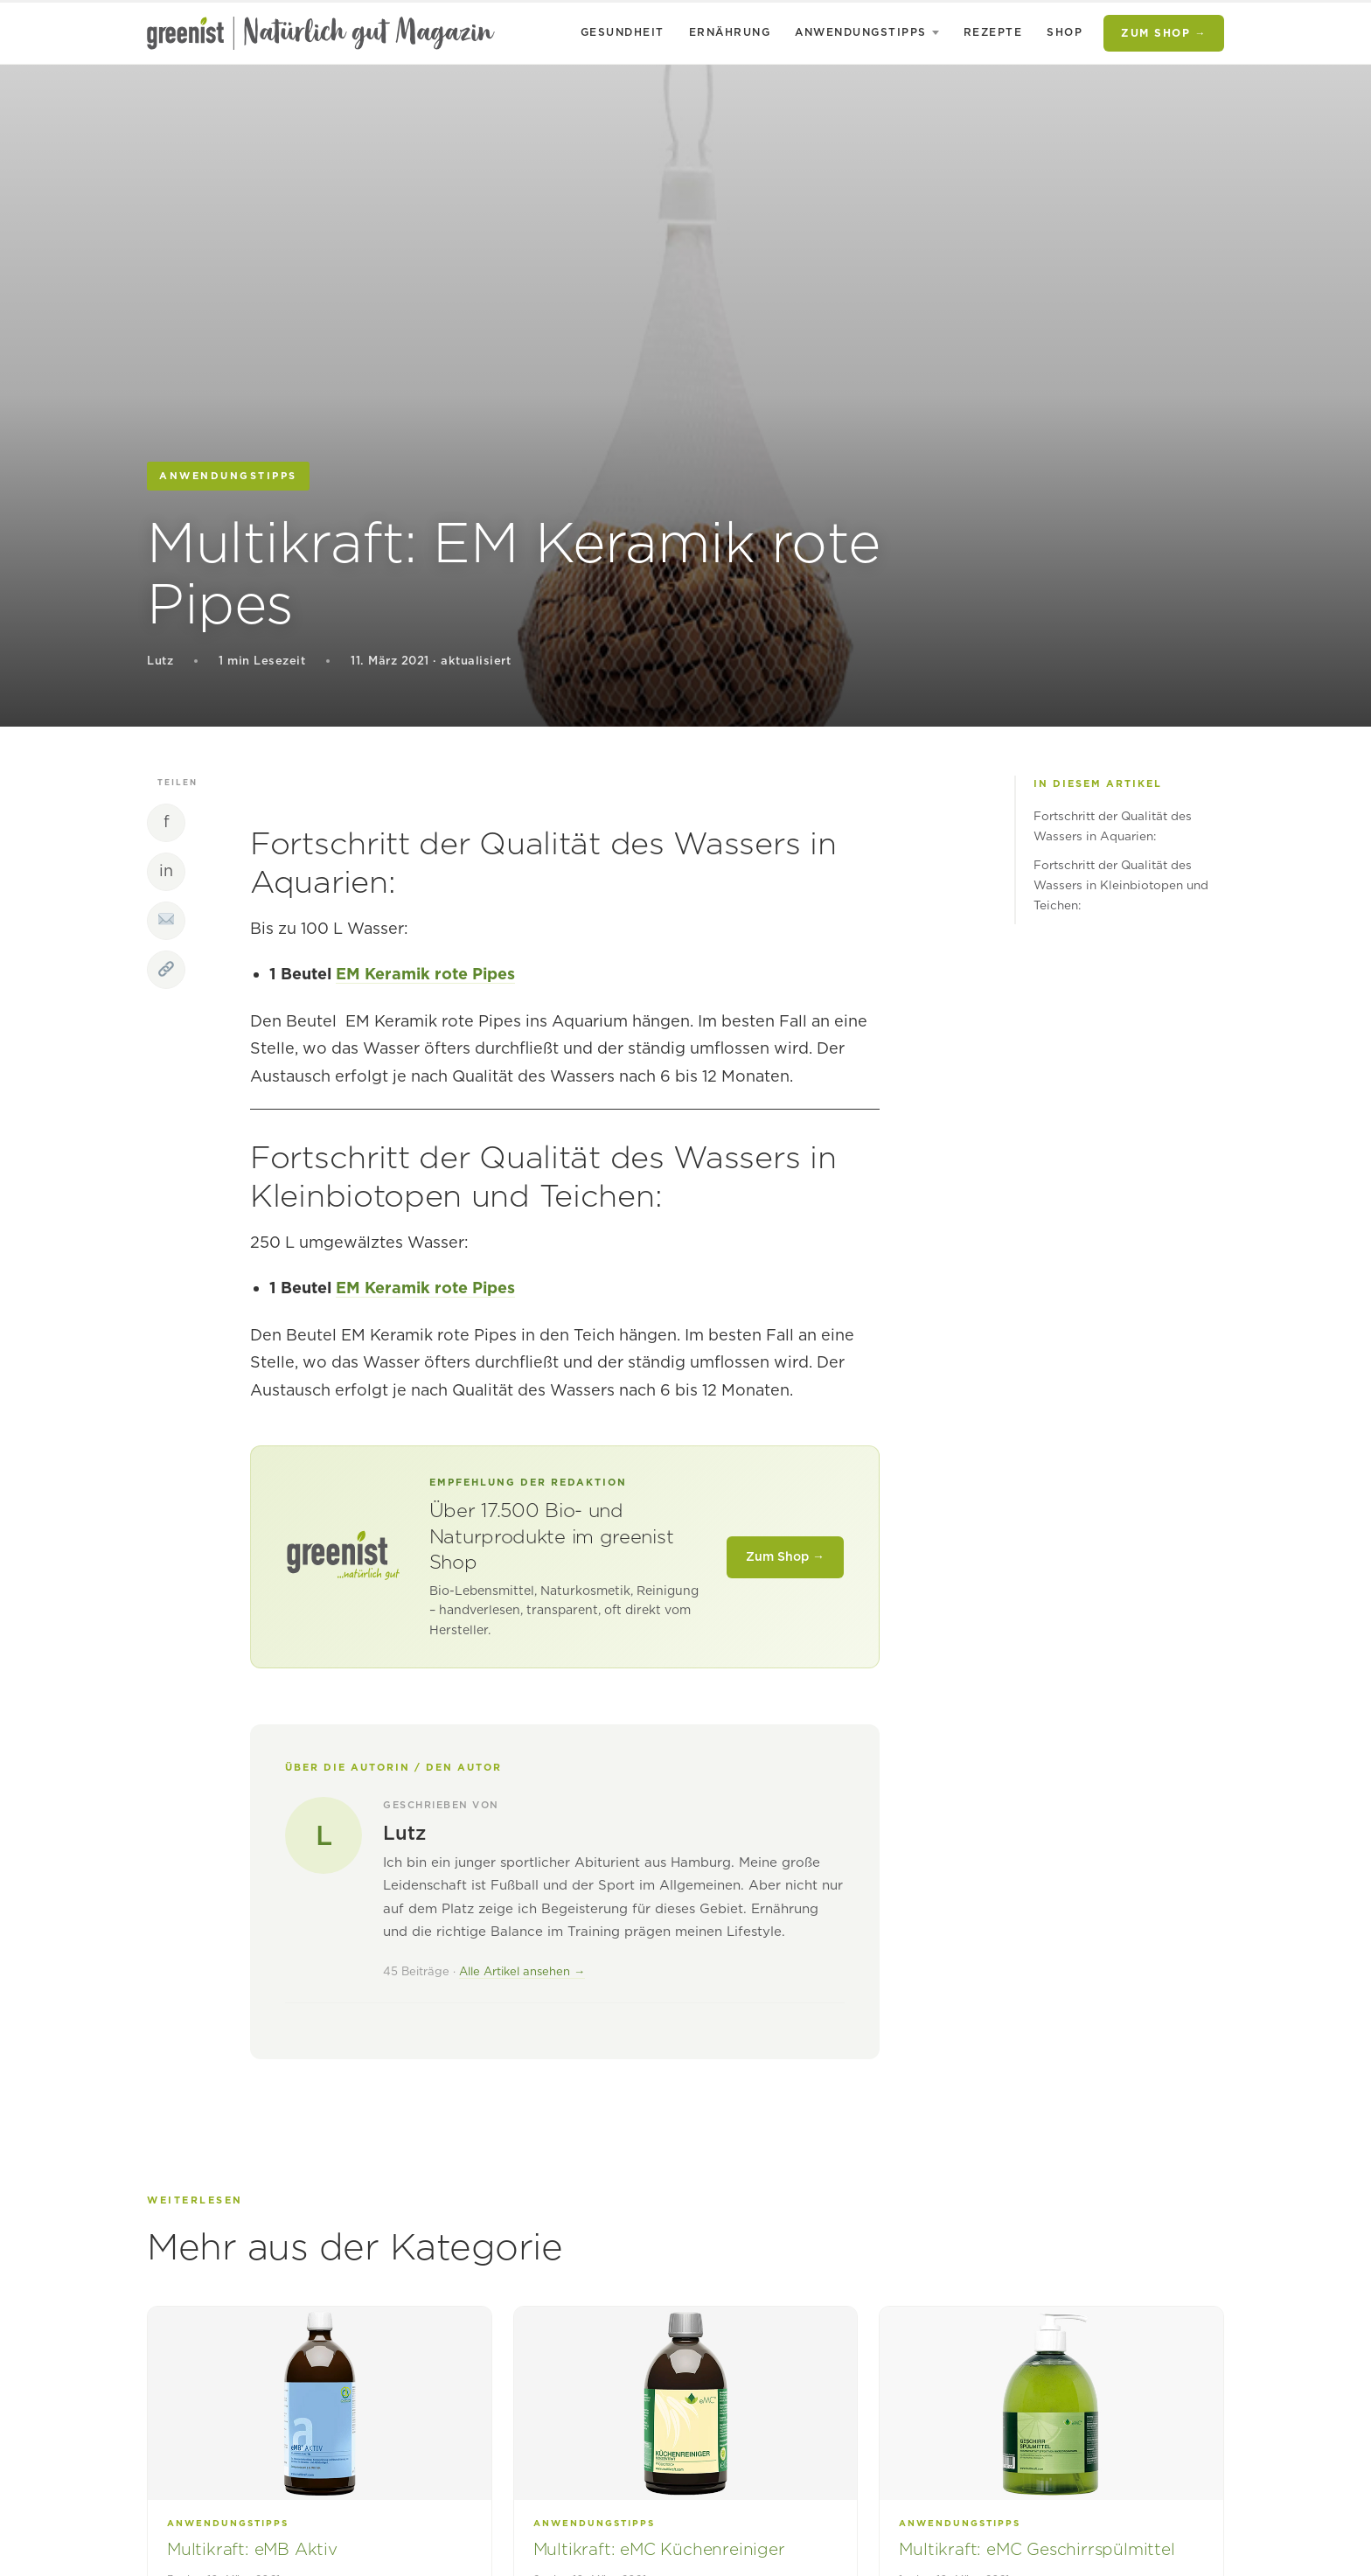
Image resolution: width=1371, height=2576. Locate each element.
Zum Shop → (1164, 32)
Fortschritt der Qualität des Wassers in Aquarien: (1112, 826)
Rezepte (993, 31)
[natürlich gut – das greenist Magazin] (321, 33)
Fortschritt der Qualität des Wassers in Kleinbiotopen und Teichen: (1120, 885)
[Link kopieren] (166, 969)
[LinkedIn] (166, 872)
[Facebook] (166, 823)
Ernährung (730, 31)
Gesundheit (623, 31)
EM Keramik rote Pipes (425, 973)
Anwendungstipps (861, 31)
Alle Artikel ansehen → (522, 1971)
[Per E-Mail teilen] (166, 921)
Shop (1064, 31)
